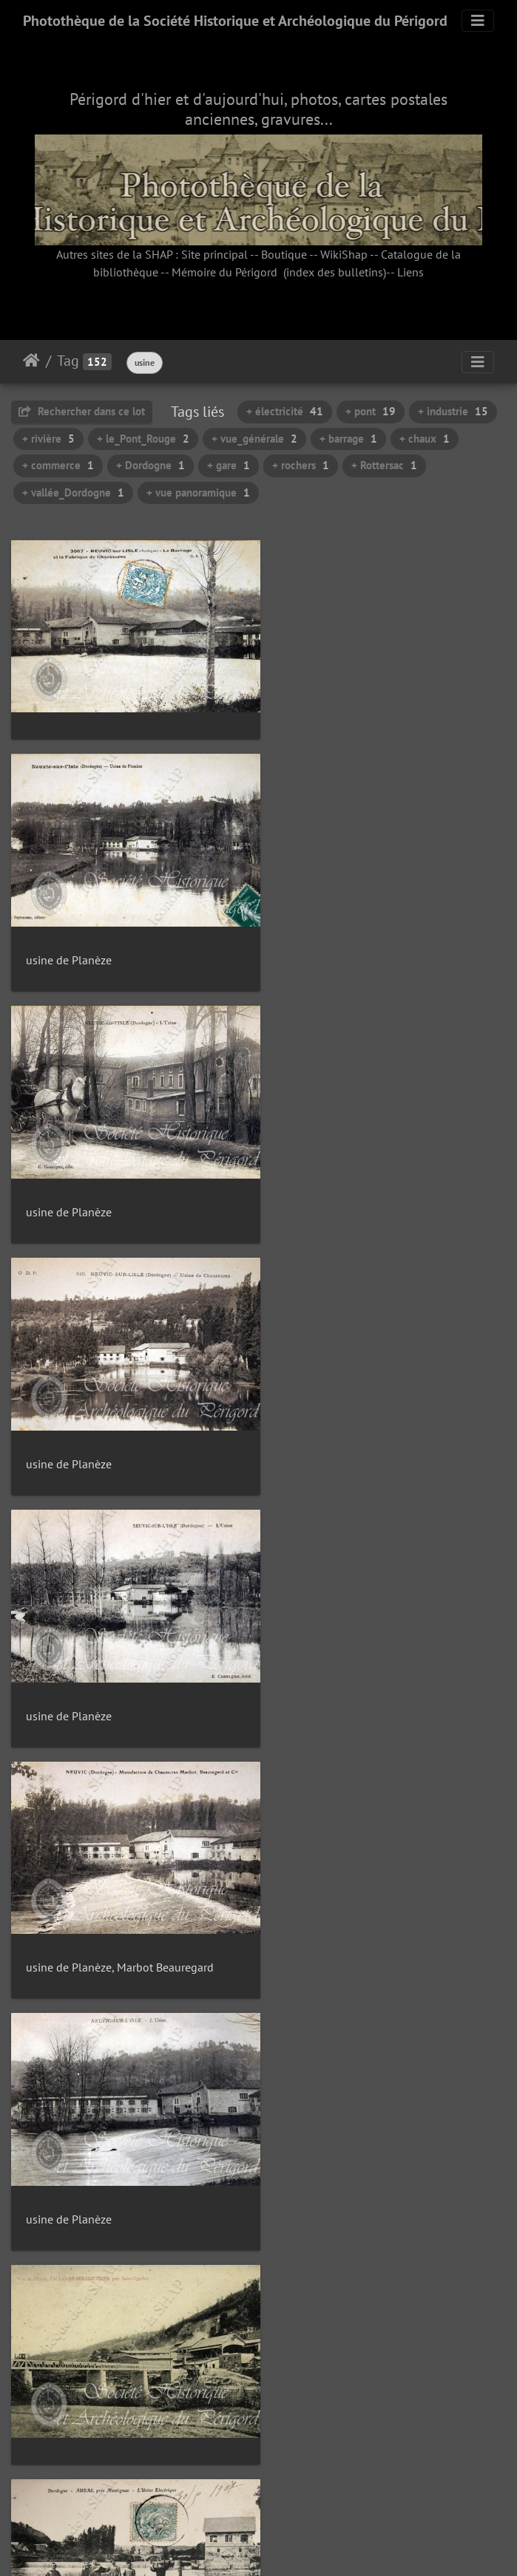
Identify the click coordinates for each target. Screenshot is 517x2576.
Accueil (31, 361)
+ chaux (424, 439)
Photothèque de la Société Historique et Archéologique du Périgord (235, 20)
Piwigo (291, 2545)
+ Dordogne (150, 465)
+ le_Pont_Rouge (143, 439)
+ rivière (48, 439)
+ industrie (453, 411)
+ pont (370, 411)
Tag (68, 360)
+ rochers (300, 465)
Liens (410, 272)
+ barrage (348, 439)
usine (145, 362)
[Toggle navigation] (478, 21)
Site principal (214, 254)
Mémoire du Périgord (224, 272)
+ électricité (284, 411)
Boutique (284, 254)
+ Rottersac (384, 465)
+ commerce (58, 465)
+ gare (228, 465)
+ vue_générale (254, 439)
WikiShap (344, 254)
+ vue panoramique (198, 492)
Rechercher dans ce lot (81, 411)
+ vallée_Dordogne (73, 492)
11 (310, 2488)
